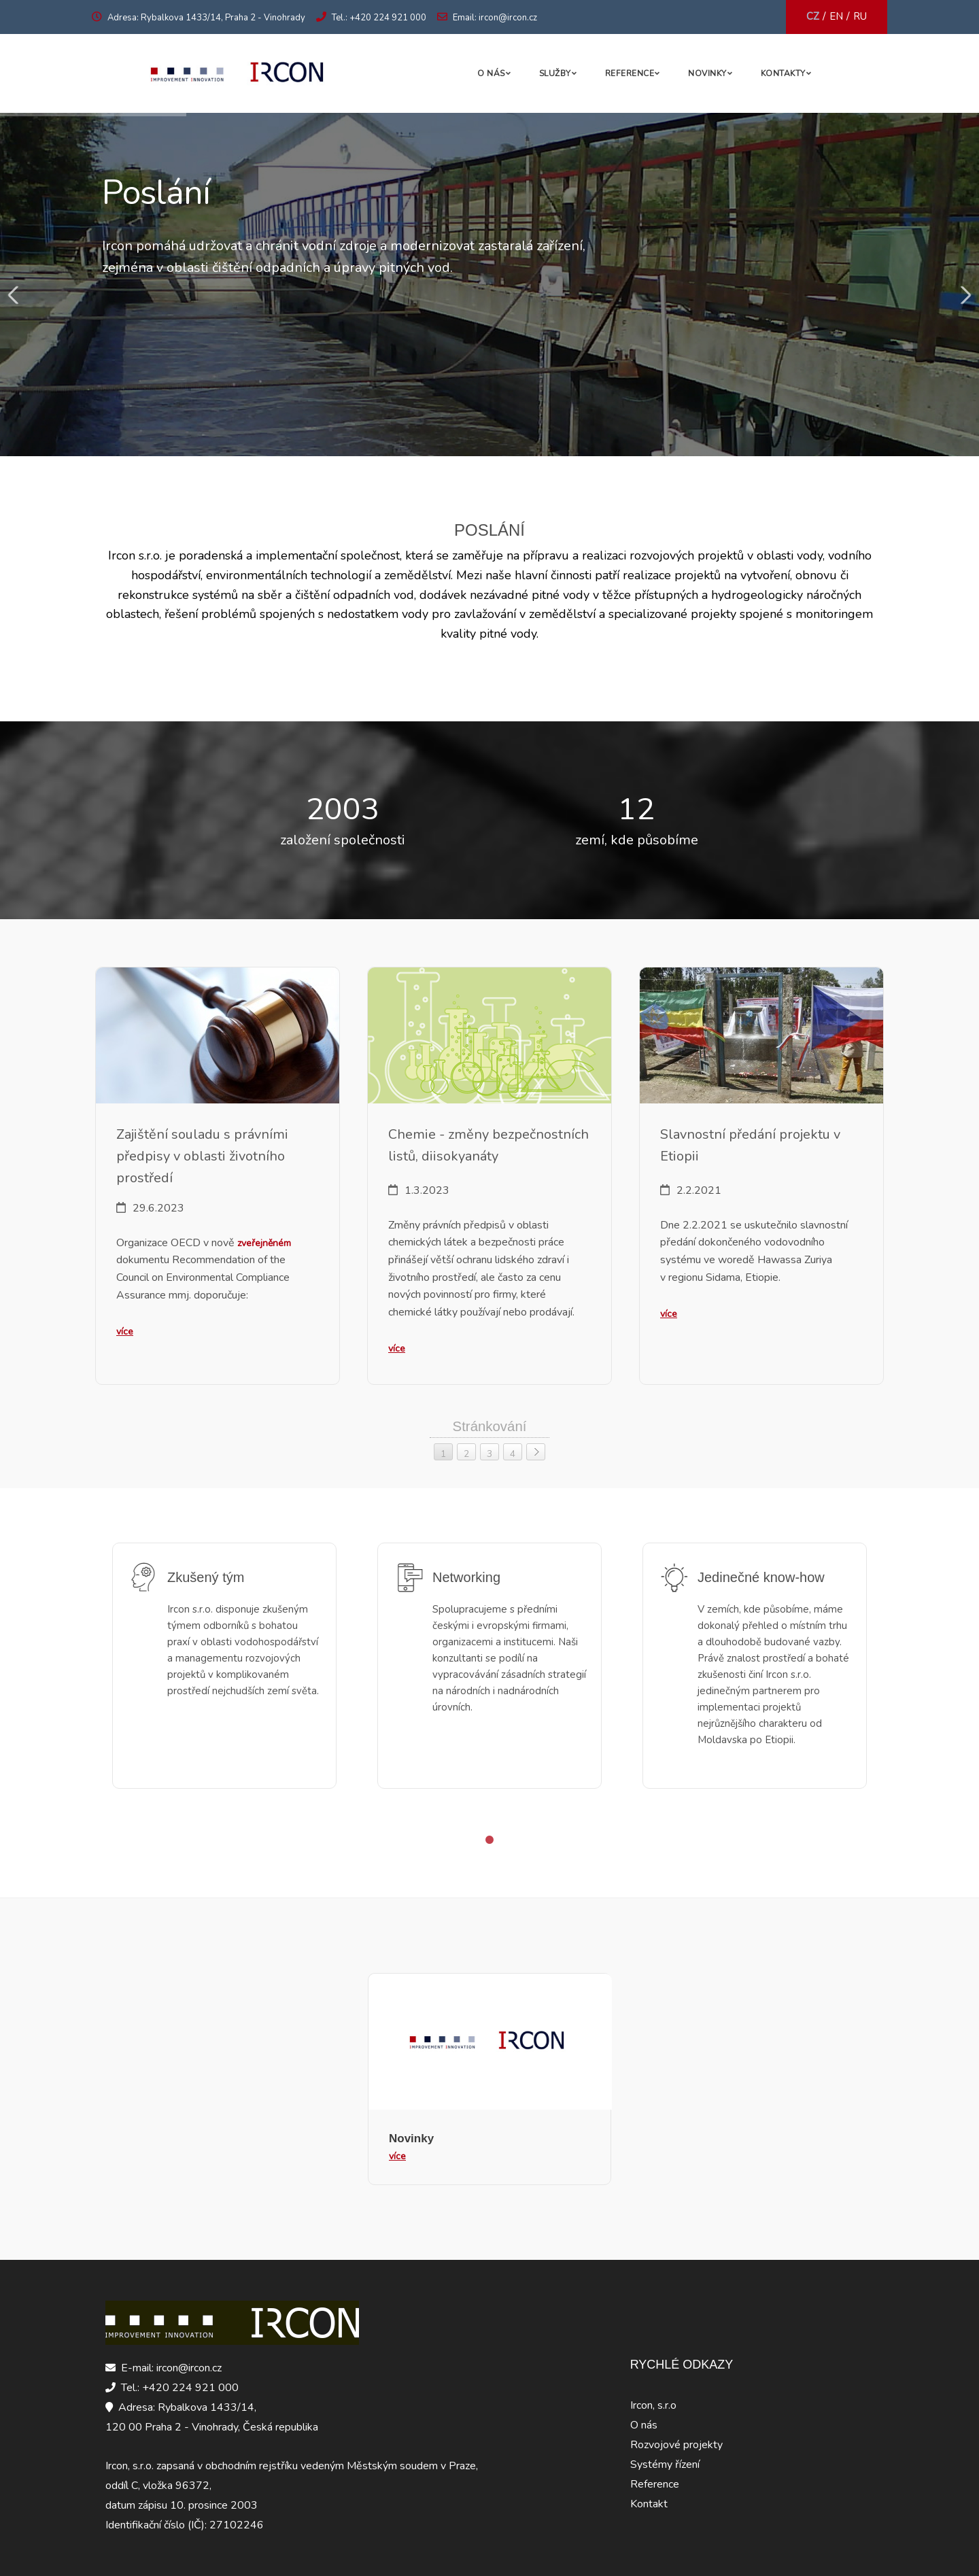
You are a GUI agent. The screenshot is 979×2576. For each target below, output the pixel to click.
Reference (630, 73)
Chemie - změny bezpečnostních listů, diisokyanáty (488, 1145)
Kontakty (783, 73)
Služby (555, 73)
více (124, 1331)
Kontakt (649, 2503)
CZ (812, 16)
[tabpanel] (224, 1676)
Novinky (707, 73)
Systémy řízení (665, 2464)
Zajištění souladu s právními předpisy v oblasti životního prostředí (202, 1156)
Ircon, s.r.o (653, 2405)
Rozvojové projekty (676, 2444)
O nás (491, 73)
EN (836, 16)
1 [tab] (489, 1840)
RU (860, 16)
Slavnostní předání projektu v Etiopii (750, 1145)
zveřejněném (264, 1243)
